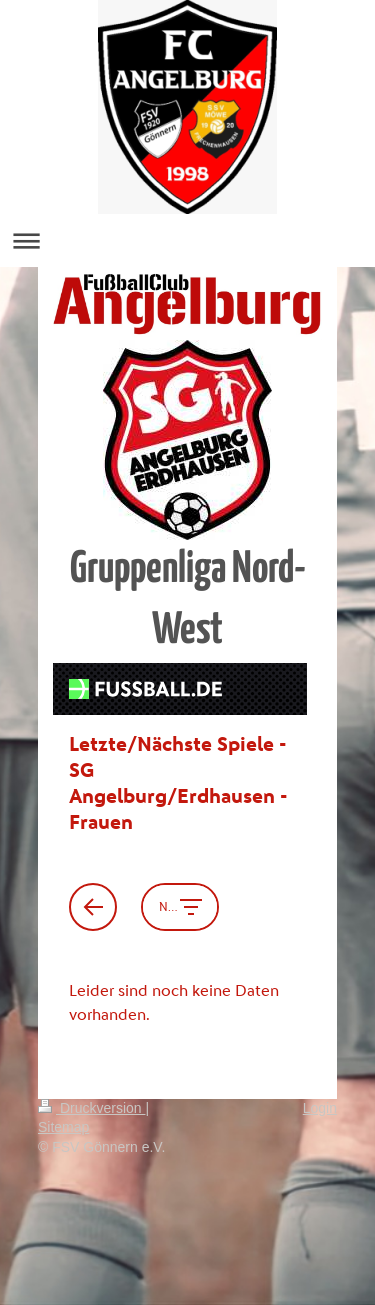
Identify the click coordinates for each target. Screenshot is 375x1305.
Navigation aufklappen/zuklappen (187, 240)
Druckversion (91, 1108)
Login (320, 1108)
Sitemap (63, 1127)
